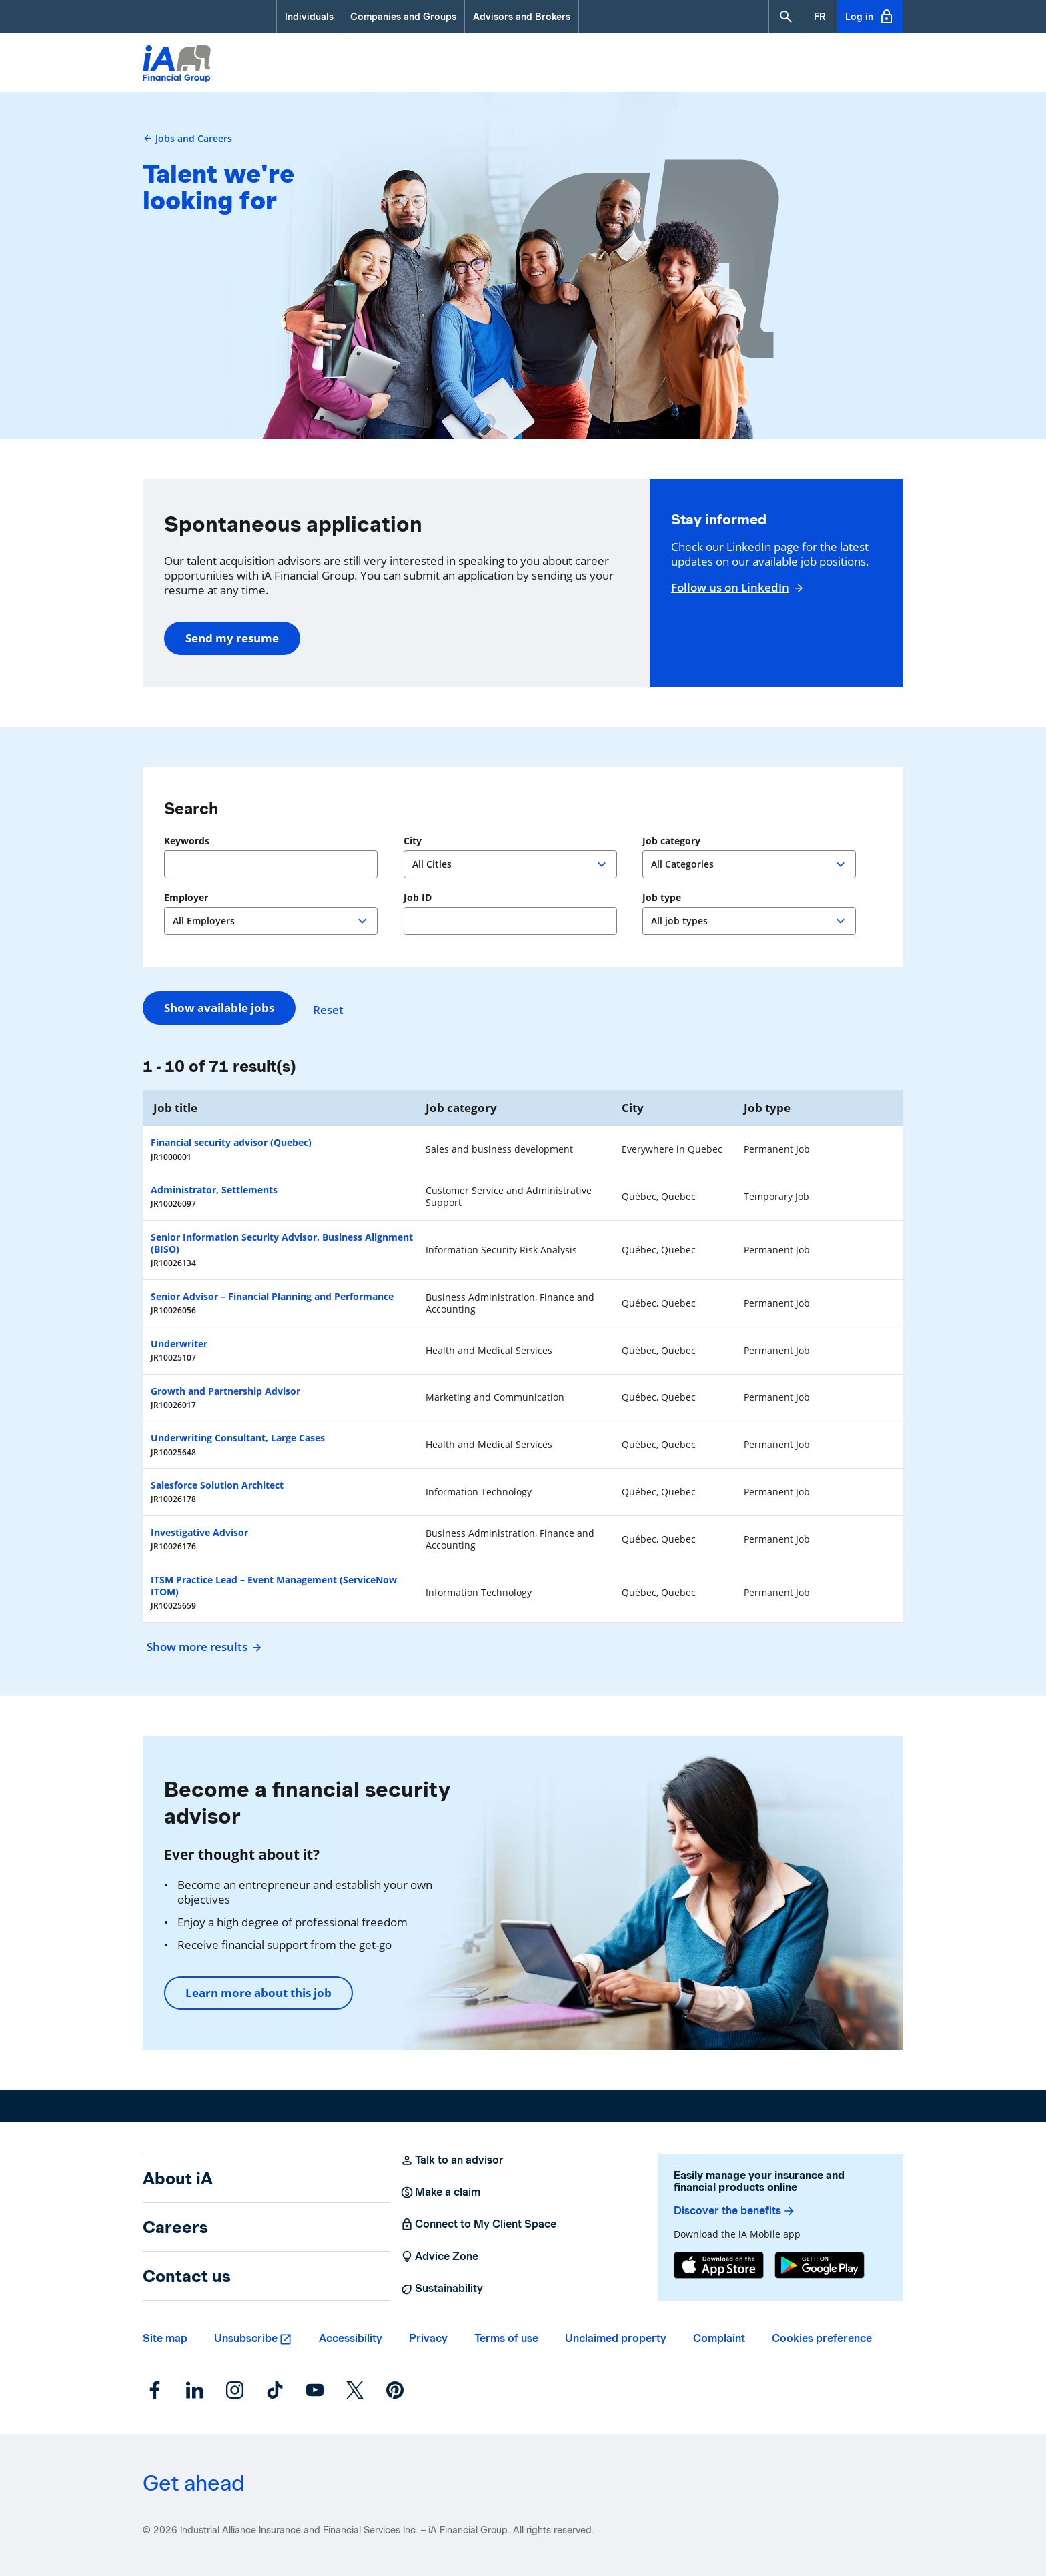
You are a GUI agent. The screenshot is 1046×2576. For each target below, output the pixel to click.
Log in (870, 17)
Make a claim (440, 2192)
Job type (661, 898)
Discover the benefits (735, 2211)
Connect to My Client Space (478, 2224)
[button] (786, 16)
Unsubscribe (246, 2338)
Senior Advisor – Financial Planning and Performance (272, 1296)
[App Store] (719, 2265)
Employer (186, 898)
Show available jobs (219, 1007)
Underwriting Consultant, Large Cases (238, 1437)
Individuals (309, 16)
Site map (165, 2338)
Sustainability (441, 2288)
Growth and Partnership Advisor (225, 1391)
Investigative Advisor (199, 1532)
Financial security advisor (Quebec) (231, 1142)
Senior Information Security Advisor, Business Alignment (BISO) (282, 1243)
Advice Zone (439, 2256)
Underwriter (179, 1343)
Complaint (719, 2338)
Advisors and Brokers (521, 16)
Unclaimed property (615, 2338)
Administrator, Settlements (214, 1189)
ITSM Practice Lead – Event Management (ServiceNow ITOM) (274, 1585)
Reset (335, 1008)
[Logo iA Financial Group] (177, 65)
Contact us (187, 2276)
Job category (671, 841)
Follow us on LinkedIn (735, 587)
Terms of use (506, 2338)
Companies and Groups (403, 16)
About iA (178, 2178)
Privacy (428, 2338)
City (413, 841)
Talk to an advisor (452, 2160)
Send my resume (232, 638)
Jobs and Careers (187, 138)
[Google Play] (819, 2265)
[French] (820, 16)
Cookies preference (822, 2338)
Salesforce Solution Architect (217, 1485)
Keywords (186, 841)
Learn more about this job (258, 1992)
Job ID (418, 898)
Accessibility (350, 2338)
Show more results (202, 1646)
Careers (175, 2227)
